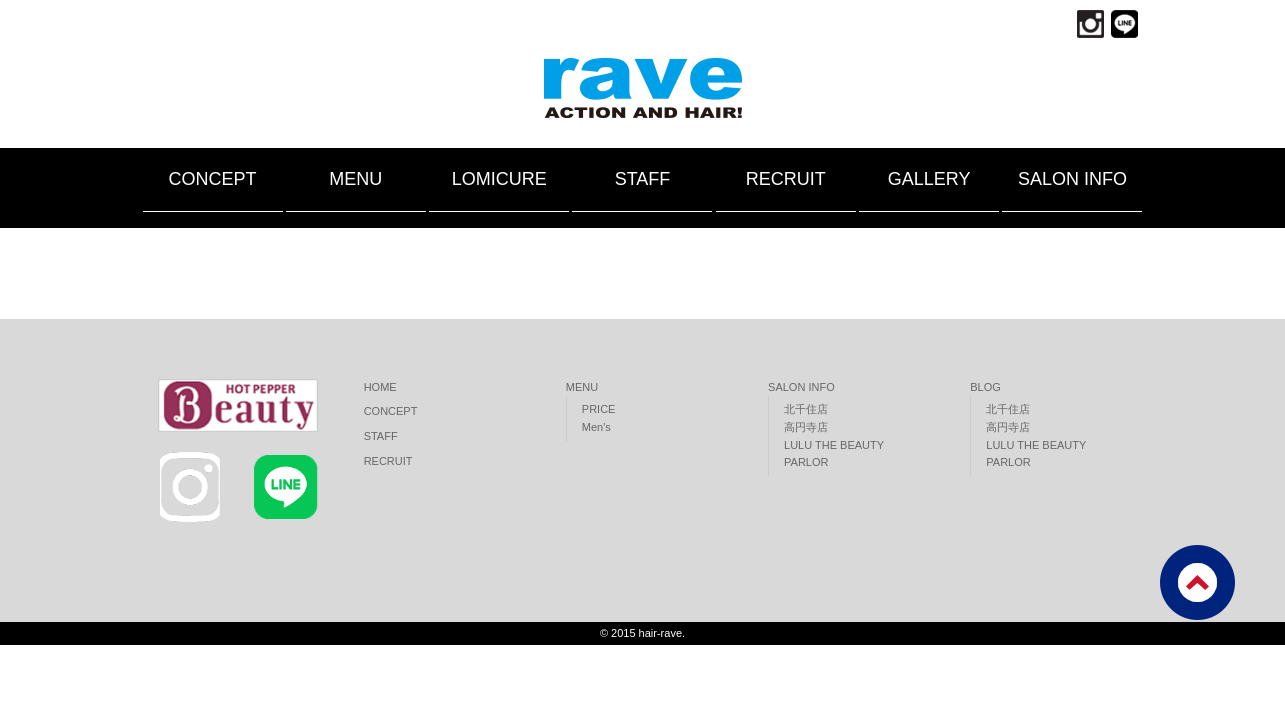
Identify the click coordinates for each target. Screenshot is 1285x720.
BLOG (985, 387)
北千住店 (806, 409)
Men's (596, 427)
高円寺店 (806, 427)
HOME (380, 387)
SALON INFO (1072, 179)
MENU (355, 179)
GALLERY (929, 179)
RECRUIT (786, 179)
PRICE (599, 409)
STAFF (643, 179)
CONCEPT (212, 179)
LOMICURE (499, 179)
